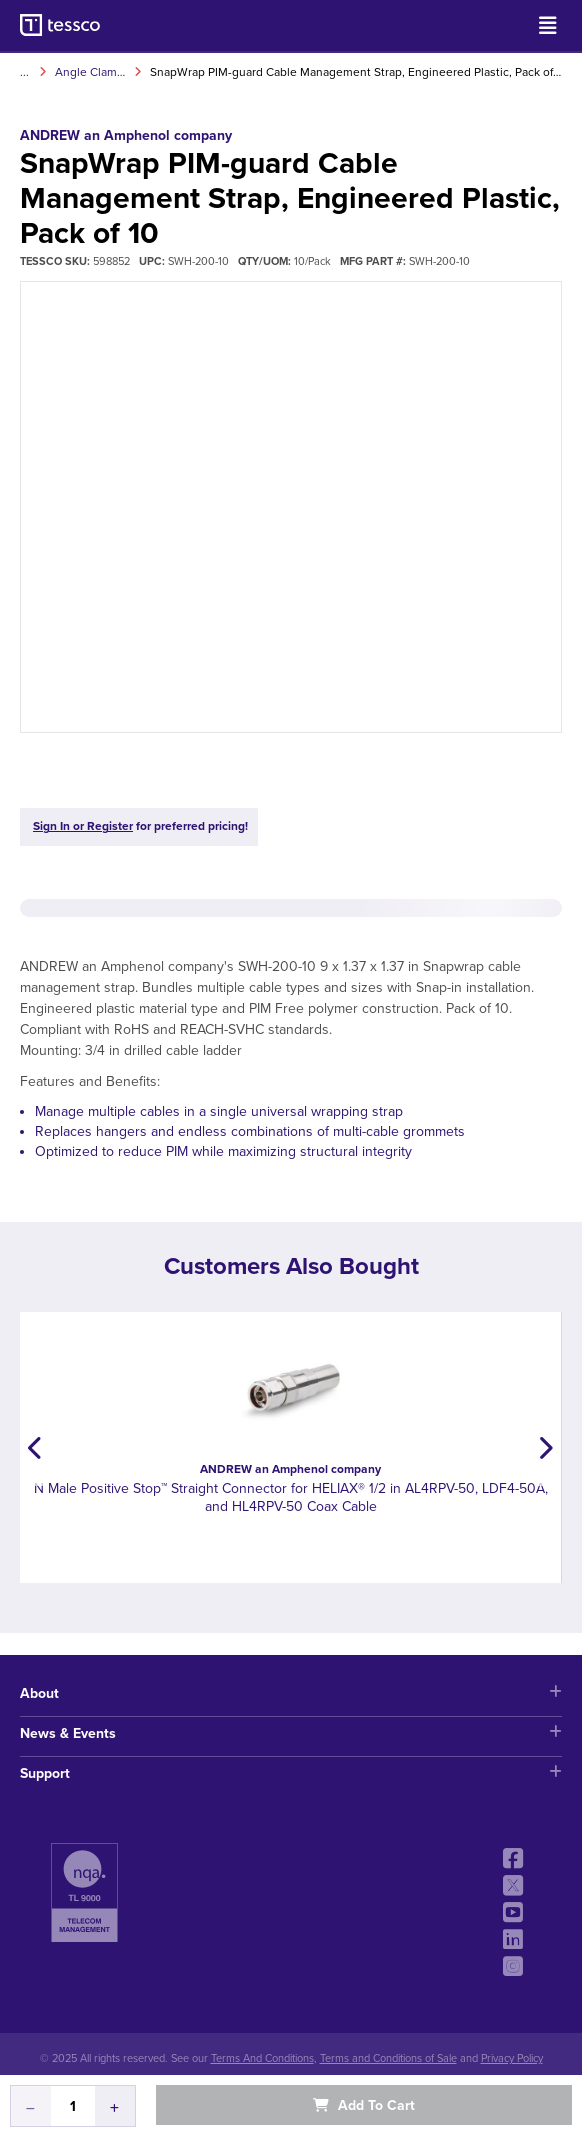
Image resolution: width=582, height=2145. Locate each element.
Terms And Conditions (262, 2058)
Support (291, 1773)
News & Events (291, 1733)
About (291, 1693)
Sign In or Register (83, 826)
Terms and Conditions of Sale (388, 2058)
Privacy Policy (512, 2058)
